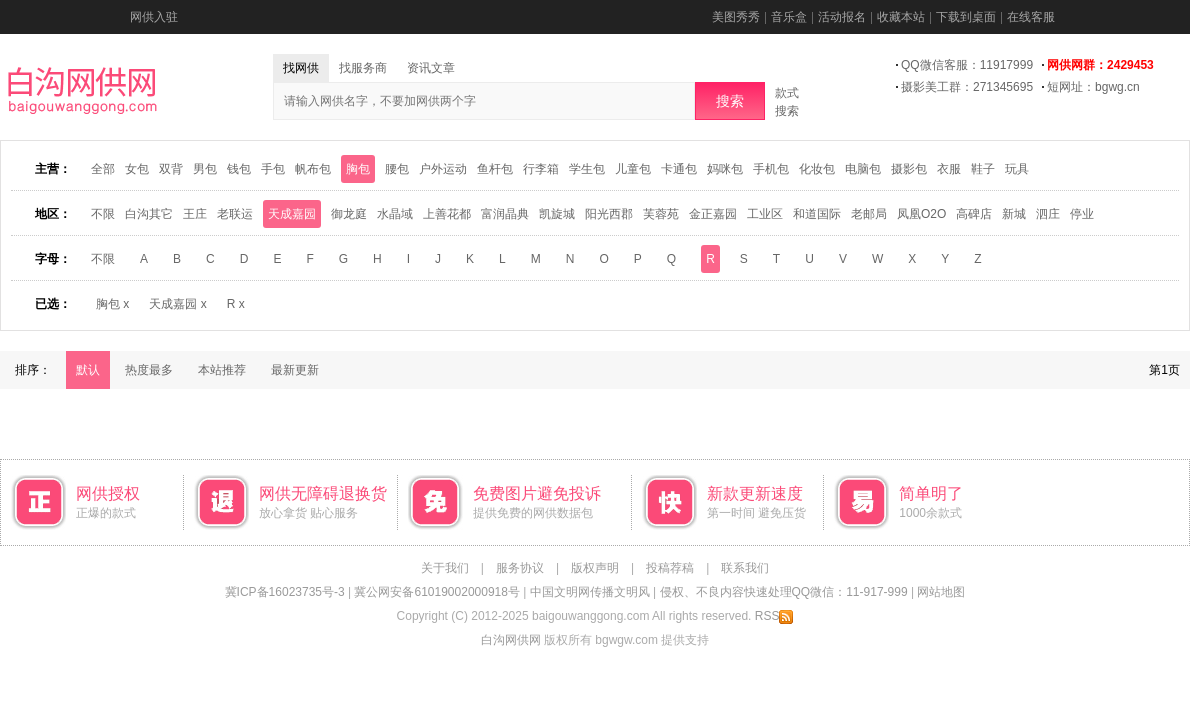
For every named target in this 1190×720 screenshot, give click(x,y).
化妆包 (817, 169)
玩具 (1017, 169)
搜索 (730, 101)
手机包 (771, 169)
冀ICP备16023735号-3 (285, 592)
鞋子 (983, 169)
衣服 (949, 169)
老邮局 (869, 214)
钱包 (239, 169)
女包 (137, 169)
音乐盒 (789, 17)
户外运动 (443, 169)
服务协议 (520, 568)
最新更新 (295, 370)
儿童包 (633, 169)
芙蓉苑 (661, 214)
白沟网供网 (511, 640)
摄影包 (909, 169)
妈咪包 (725, 169)
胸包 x (112, 304)
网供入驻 (154, 17)
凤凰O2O (921, 214)
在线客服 (1031, 17)
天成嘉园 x (177, 304)
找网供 (301, 68)
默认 (88, 370)
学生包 (587, 169)
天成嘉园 (292, 214)
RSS (774, 616)
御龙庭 (349, 214)
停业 (1082, 214)
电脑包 (863, 169)
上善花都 (447, 214)
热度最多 (149, 370)
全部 (103, 169)
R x (236, 304)
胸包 (358, 169)
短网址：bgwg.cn (1093, 87)
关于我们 (445, 568)
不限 (103, 214)
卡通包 (679, 169)
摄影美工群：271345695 (967, 87)
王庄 (195, 214)
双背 (171, 169)
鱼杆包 (495, 169)
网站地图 (941, 592)
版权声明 (595, 568)
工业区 (765, 214)
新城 (1014, 214)
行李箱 (541, 169)
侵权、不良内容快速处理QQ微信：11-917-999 (784, 592)
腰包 (397, 169)
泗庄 (1048, 214)
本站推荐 (222, 370)
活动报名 (842, 17)
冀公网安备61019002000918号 (436, 592)
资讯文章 (431, 68)
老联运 (235, 214)
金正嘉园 (713, 214)
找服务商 (363, 68)
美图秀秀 (736, 17)
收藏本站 (901, 17)
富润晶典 (505, 214)
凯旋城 (557, 214)
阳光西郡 (609, 214)
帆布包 (313, 169)
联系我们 (745, 568)
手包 (273, 169)
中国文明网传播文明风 (590, 592)
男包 (205, 169)
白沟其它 (149, 214)
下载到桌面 (966, 17)
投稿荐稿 (670, 568)
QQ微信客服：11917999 (967, 65)
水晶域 (395, 214)
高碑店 (974, 214)
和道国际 (817, 214)
